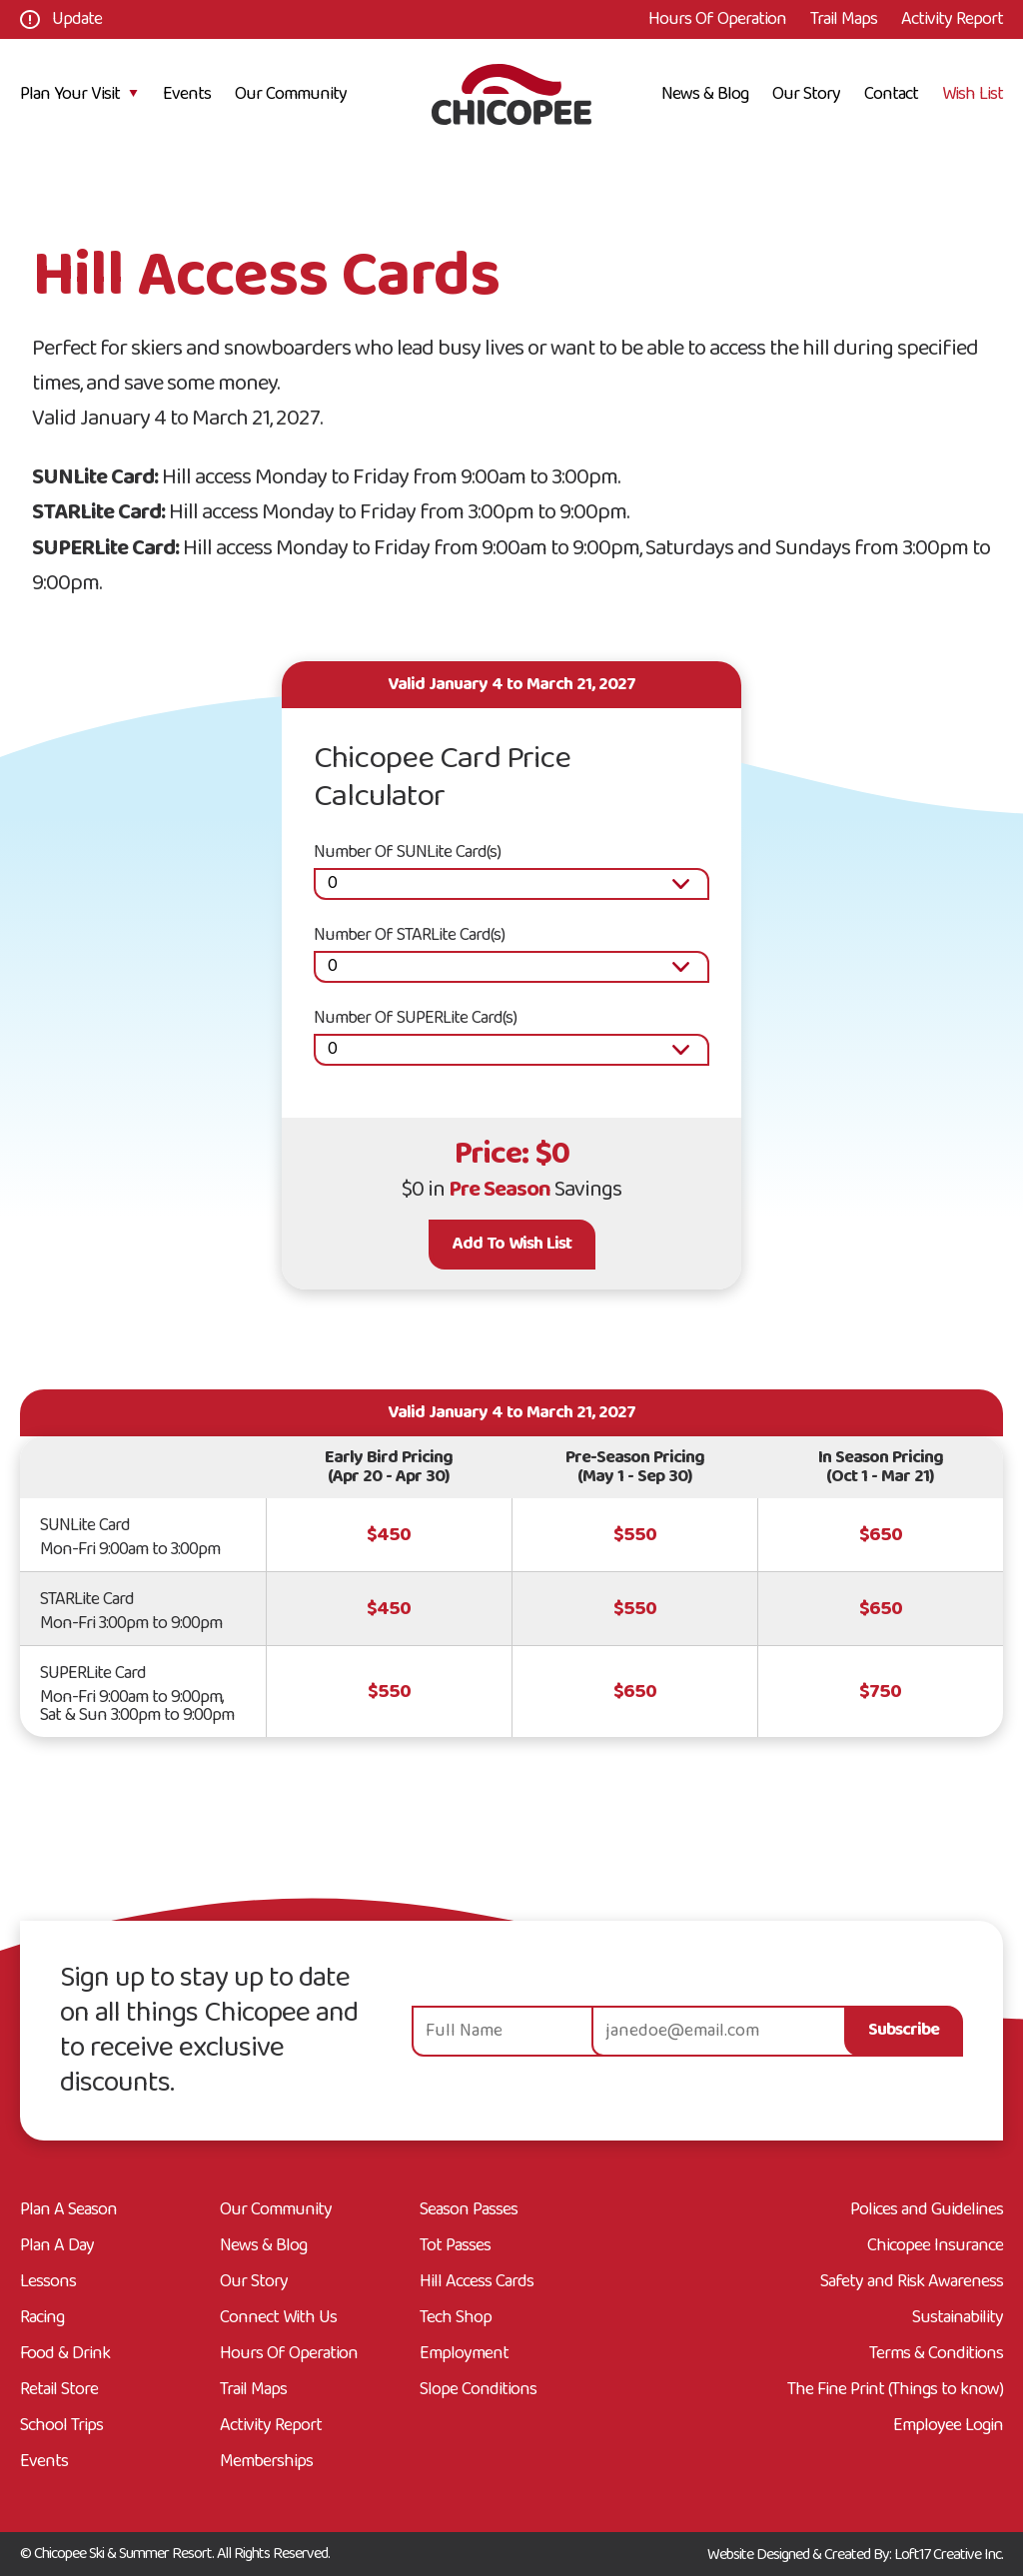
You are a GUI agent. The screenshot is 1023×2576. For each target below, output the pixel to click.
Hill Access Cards (476, 2282)
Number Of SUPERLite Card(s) (415, 1018)
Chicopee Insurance (935, 2246)
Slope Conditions (478, 2390)
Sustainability (957, 2318)
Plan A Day (57, 2246)
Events (187, 94)
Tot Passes (455, 2246)
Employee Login (948, 2426)
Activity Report (952, 19)
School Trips (61, 2426)
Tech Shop (456, 2318)
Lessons (48, 2282)
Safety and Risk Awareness (911, 2282)
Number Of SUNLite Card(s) (407, 852)
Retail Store (59, 2390)
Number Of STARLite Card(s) (409, 935)
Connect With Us (278, 2318)
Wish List (972, 94)
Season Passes (468, 2210)
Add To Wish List (512, 1244)
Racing (42, 2318)
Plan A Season (68, 2210)
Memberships (266, 2462)
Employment (464, 2354)
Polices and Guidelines (926, 2210)
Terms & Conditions (936, 2354)
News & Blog (704, 94)
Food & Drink (65, 2354)
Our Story (806, 94)
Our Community (291, 94)
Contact (891, 94)
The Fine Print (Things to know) (895, 2390)
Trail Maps (843, 19)
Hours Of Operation (717, 19)
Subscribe (903, 2030)
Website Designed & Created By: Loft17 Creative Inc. (855, 2554)
